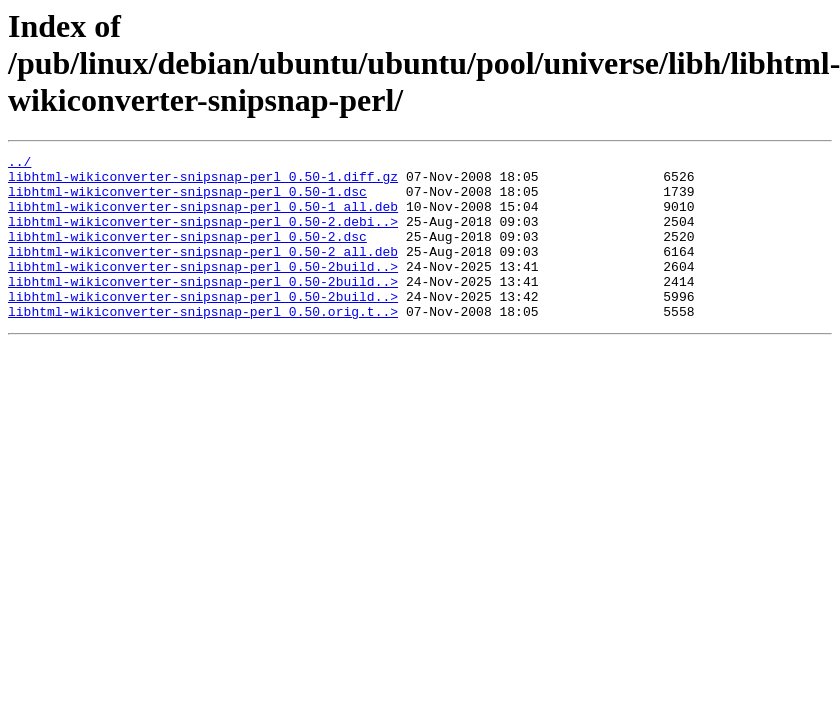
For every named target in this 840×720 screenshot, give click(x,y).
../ (19, 164)
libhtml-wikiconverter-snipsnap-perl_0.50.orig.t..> (203, 344)
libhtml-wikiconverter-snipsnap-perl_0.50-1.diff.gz (203, 182)
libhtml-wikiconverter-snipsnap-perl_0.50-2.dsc (187, 254)
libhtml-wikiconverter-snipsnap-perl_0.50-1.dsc (187, 200)
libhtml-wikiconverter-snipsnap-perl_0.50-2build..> (203, 290)
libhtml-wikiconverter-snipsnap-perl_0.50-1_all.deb (203, 218)
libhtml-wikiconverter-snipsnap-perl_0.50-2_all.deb (203, 272)
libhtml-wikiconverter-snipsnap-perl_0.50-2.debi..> (203, 236)
